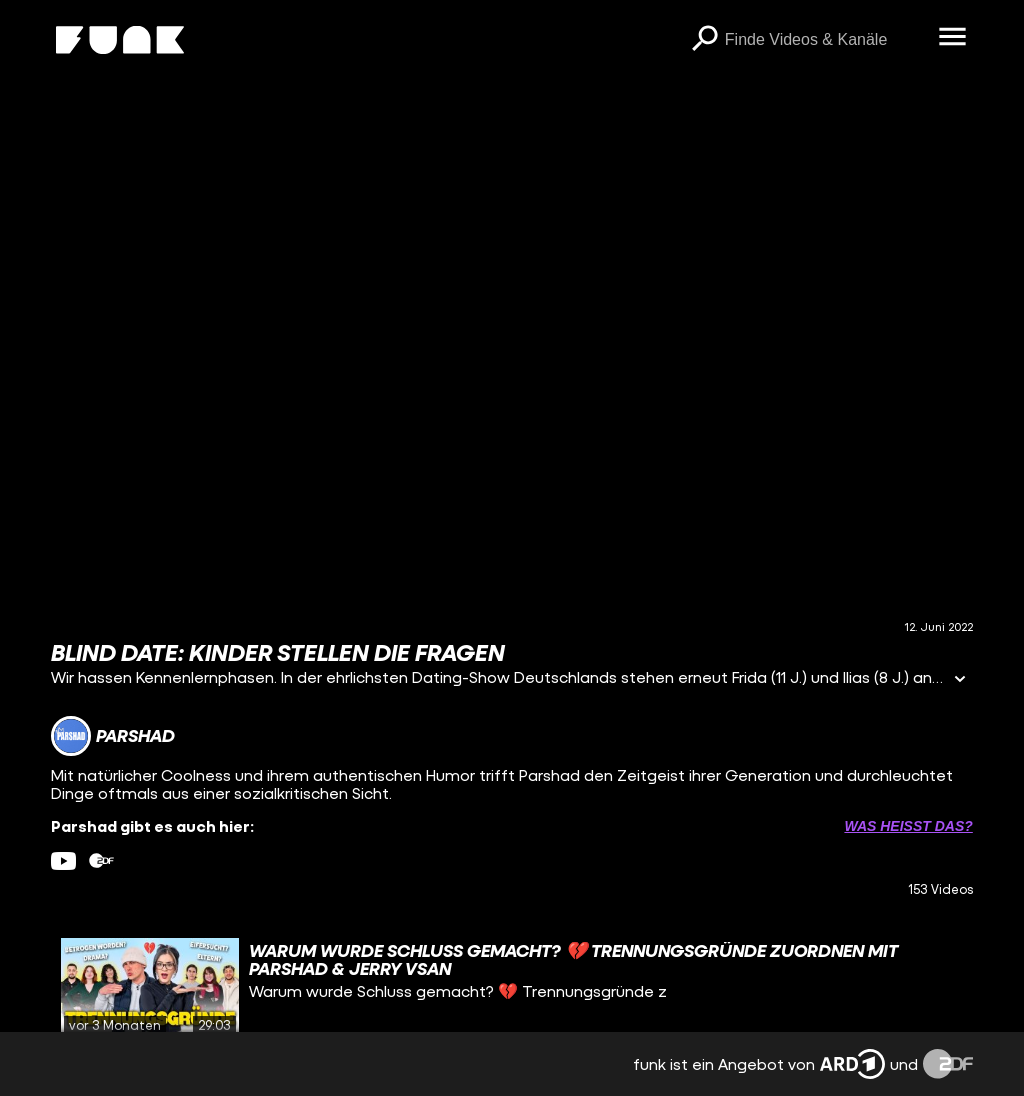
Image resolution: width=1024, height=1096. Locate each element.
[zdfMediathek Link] (101, 860)
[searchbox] (825, 40)
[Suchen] (705, 40)
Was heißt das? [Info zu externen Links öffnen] (908, 826)
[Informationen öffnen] (960, 680)
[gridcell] (512, 988)
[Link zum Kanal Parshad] (113, 736)
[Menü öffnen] (953, 38)
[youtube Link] (63, 860)
